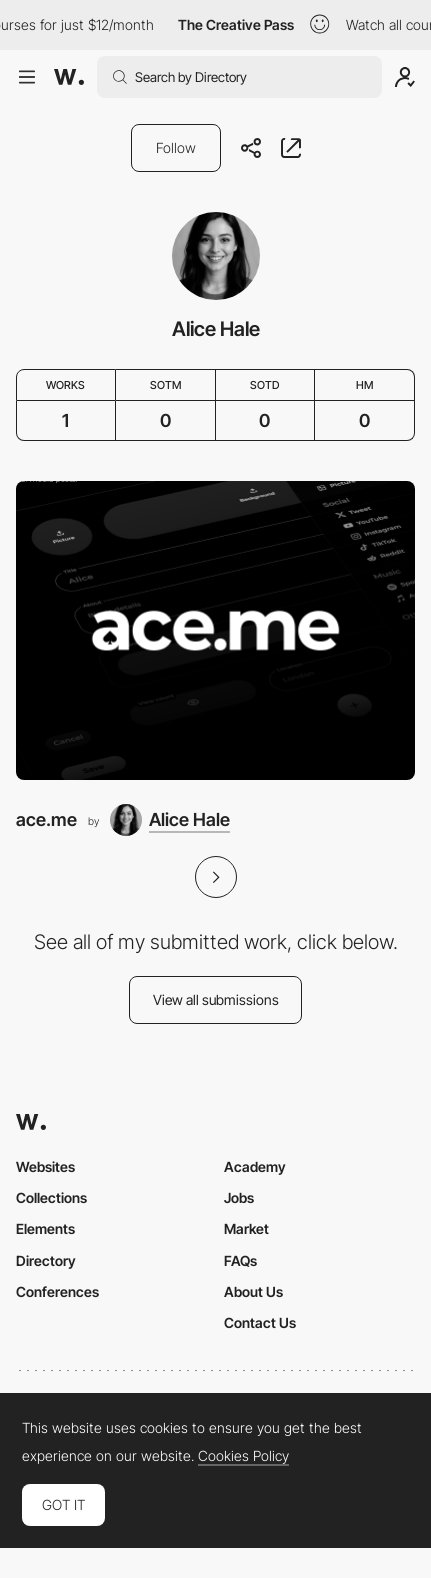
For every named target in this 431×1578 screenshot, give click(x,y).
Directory (46, 1260)
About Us (253, 1291)
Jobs (239, 1197)
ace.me (46, 819)
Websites (45, 1166)
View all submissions (216, 999)
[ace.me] (215, 630)
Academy (255, 1166)
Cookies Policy (243, 1456)
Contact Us (260, 1322)
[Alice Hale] (170, 820)
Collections (51, 1197)
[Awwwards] (69, 77)
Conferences (57, 1291)
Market (246, 1228)
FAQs (240, 1260)
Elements (45, 1228)
